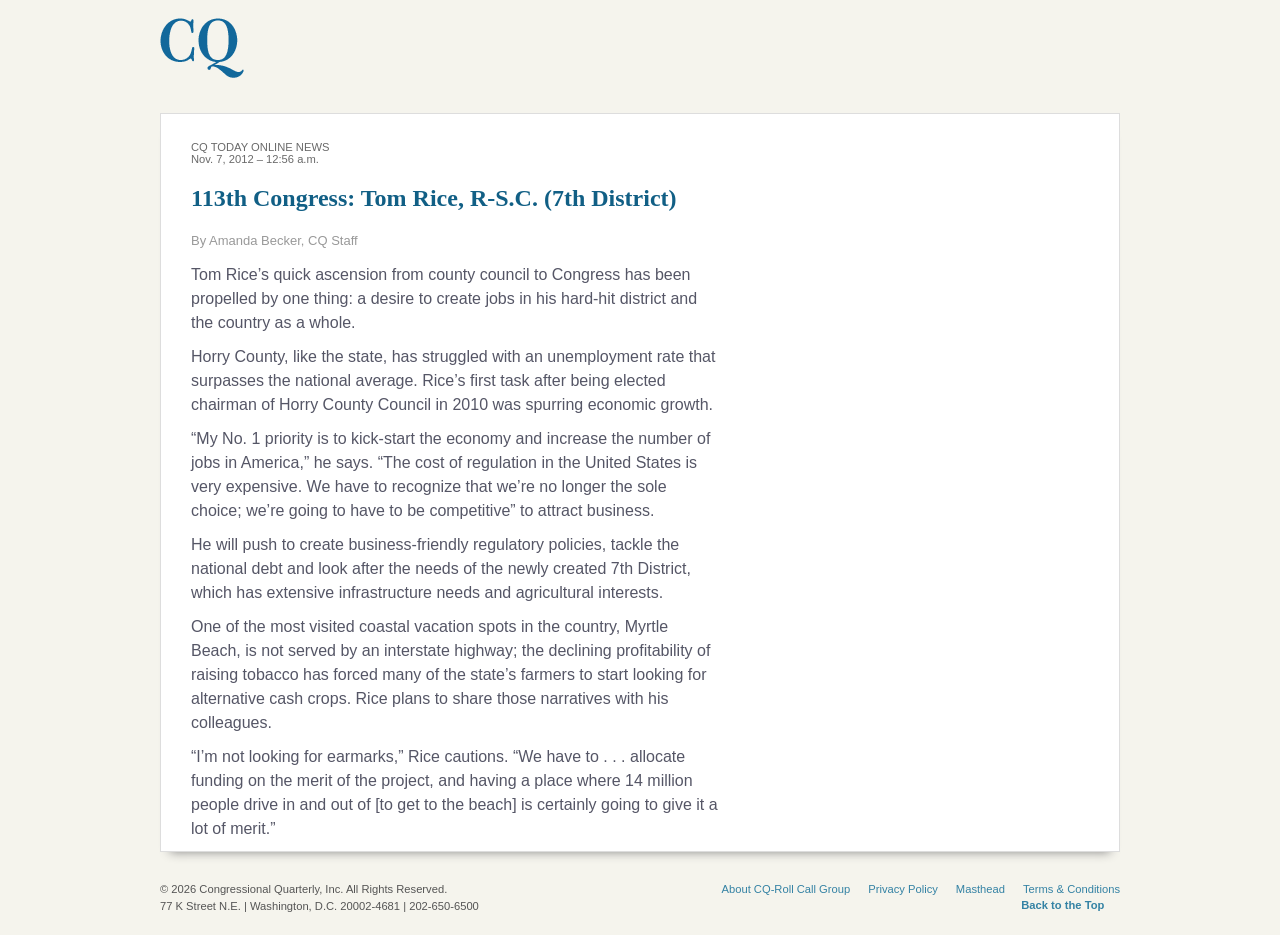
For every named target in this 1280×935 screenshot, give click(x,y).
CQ (257, 59)
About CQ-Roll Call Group (786, 889)
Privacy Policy (903, 889)
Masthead (980, 889)
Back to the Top (1062, 905)
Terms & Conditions (1071, 889)
